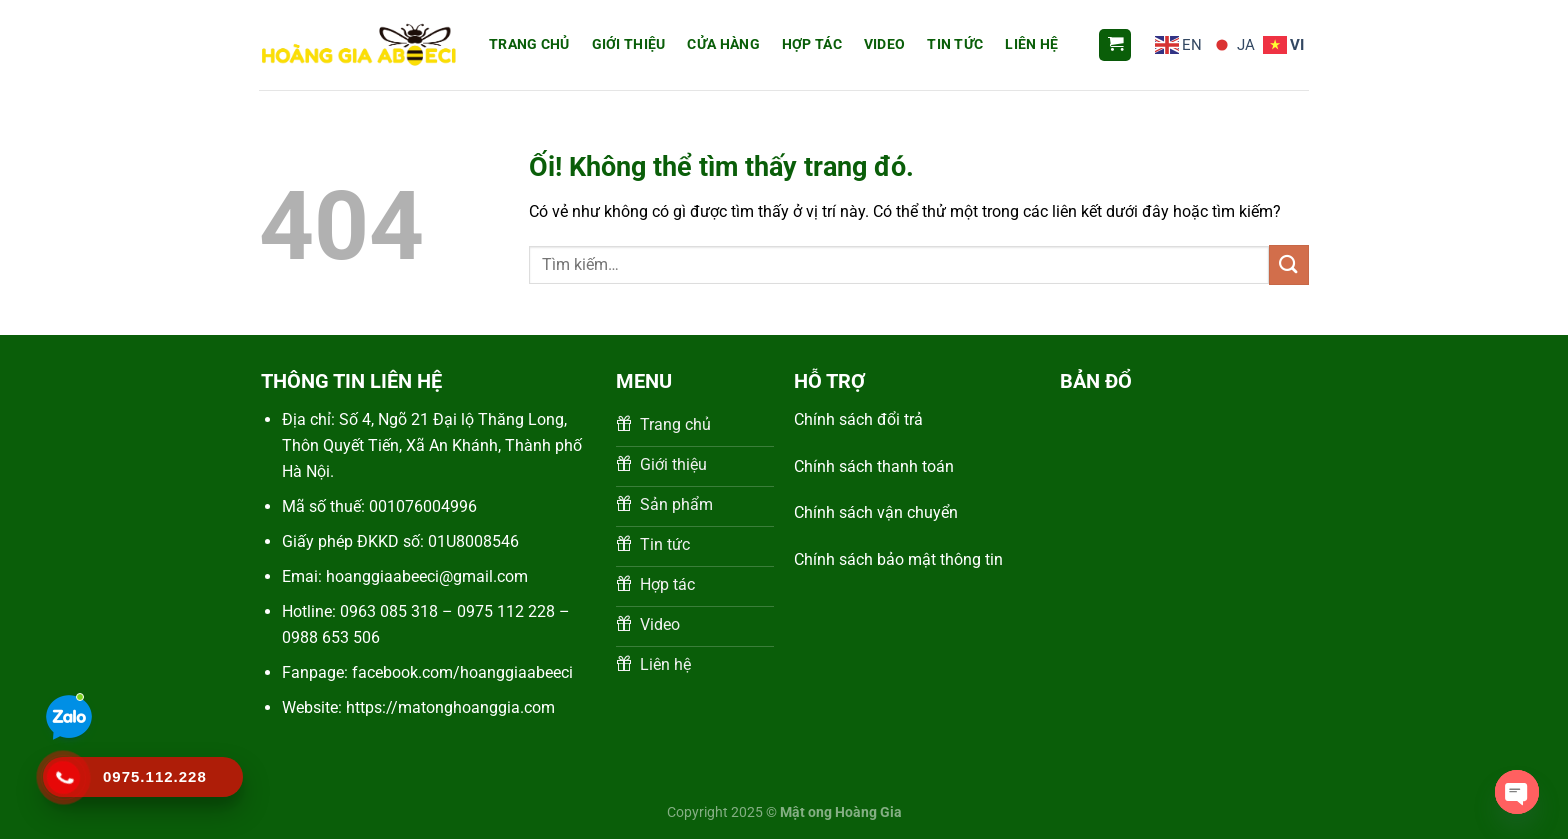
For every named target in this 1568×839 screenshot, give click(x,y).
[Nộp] (1289, 264)
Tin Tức (955, 44)
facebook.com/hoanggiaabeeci (462, 672)
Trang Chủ (529, 44)
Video (884, 44)
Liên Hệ (1031, 44)
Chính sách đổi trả (858, 419)
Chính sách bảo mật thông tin (898, 559)
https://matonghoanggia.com (450, 707)
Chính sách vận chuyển (878, 512)
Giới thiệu (629, 44)
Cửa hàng (723, 44)
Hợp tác (812, 44)
